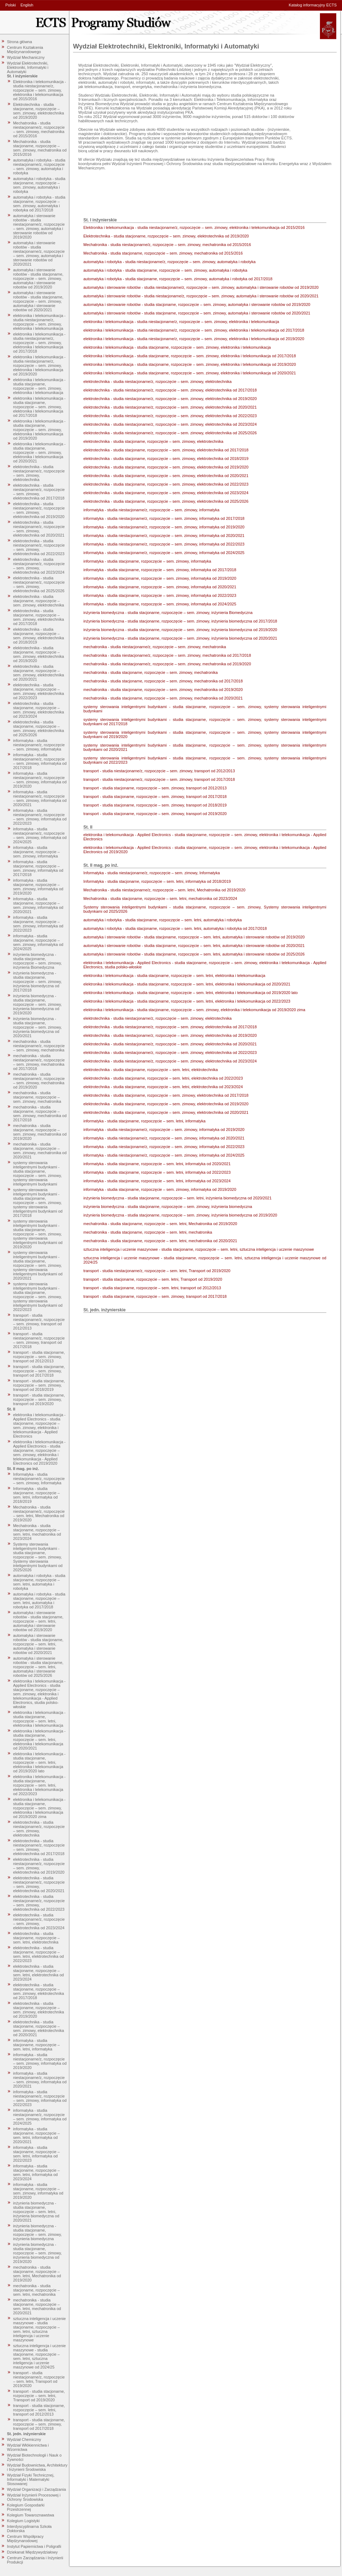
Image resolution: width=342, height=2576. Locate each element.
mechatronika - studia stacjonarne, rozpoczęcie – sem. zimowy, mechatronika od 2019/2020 (40, 1132)
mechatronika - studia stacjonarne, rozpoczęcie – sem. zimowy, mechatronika (37, 1097)
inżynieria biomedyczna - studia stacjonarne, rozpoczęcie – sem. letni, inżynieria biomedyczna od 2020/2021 (36, 2211)
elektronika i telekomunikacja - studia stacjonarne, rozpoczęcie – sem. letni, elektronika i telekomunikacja (39, 1718)
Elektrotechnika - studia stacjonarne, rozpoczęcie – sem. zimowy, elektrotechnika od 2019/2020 (38, 110)
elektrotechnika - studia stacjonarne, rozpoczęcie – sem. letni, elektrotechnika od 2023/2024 (38, 1972)
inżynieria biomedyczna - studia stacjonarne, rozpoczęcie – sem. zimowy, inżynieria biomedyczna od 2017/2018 (37, 981)
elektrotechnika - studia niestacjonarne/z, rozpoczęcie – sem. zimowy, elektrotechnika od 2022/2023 (39, 547)
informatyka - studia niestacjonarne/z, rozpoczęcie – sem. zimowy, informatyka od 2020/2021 (40, 798)
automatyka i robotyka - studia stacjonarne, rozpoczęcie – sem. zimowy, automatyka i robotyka (39, 185)
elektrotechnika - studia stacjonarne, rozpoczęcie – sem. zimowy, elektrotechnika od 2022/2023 (38, 691)
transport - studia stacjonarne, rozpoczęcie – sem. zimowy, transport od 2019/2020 (39, 1399)
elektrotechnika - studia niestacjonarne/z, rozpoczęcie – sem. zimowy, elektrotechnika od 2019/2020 (39, 510)
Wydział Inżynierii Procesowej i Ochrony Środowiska (34, 2497)
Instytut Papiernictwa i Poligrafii (34, 2546)
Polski (10, 5)
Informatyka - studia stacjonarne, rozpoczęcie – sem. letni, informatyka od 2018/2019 (36, 1495)
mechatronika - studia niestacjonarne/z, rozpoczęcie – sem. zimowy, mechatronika (39, 1045)
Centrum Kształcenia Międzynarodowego (25, 49)
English (26, 5)
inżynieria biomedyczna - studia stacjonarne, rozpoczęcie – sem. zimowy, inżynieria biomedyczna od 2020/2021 (37, 1027)
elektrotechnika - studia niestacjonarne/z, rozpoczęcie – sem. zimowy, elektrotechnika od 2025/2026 (39, 584)
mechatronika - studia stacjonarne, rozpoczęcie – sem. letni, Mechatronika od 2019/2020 (37, 2273)
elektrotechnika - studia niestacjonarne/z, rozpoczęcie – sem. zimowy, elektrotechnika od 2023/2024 (39, 565)
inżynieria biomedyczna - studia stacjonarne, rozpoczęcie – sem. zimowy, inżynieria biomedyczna (37, 2232)
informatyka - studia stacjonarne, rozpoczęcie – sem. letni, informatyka (36, 2044)
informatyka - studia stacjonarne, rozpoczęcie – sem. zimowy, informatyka (36, 851)
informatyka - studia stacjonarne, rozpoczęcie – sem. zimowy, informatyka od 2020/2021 (38, 905)
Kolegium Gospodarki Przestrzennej (26, 2507)
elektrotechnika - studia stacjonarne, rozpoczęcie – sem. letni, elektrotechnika (36, 1937)
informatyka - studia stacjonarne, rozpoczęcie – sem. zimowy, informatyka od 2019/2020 (38, 886)
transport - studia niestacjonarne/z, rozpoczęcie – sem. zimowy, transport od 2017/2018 (39, 1340)
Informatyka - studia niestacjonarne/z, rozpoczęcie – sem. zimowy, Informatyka (39, 1478)
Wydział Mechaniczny (26, 57)
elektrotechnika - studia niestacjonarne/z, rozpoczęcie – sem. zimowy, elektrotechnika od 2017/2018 (39, 491)
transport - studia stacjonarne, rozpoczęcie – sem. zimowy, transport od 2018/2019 (39, 1385)
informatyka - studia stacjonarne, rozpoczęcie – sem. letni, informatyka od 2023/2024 (36, 2172)
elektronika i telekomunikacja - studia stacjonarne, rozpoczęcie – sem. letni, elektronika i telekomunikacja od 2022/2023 (39, 1785)
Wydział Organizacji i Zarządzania (36, 2489)
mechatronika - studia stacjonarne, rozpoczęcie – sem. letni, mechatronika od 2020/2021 (37, 2306)
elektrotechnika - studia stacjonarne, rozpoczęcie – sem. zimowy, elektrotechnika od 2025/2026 (38, 728)
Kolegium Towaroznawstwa (30, 2515)
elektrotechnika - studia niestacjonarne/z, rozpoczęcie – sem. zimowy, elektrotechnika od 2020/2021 (39, 528)
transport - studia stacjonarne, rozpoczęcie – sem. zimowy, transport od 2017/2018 (39, 1370)
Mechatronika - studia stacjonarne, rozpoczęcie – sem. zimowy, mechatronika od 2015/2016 (40, 148)
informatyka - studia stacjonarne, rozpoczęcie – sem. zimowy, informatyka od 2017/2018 (38, 868)
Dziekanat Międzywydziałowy (32, 2552)
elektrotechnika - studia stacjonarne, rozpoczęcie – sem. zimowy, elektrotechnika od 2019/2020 (38, 654)
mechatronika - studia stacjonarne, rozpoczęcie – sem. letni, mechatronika (36, 2290)
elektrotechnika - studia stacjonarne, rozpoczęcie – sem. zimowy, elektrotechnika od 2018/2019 (38, 635)
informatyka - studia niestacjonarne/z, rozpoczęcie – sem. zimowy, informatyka (39, 744)
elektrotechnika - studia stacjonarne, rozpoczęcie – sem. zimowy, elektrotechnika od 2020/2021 (38, 672)
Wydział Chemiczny (24, 2439)
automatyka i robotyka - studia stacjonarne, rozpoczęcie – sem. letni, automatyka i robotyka (39, 1582)
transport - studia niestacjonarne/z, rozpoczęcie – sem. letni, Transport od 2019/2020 (39, 2379)
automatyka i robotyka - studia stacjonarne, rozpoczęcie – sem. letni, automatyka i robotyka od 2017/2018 (39, 1600)
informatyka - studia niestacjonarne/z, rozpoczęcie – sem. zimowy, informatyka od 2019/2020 (40, 779)
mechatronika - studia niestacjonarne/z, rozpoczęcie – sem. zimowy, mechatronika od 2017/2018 (39, 1062)
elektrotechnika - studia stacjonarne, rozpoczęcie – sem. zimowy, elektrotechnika (38, 600)
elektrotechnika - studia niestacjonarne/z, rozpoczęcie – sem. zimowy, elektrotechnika (39, 473)
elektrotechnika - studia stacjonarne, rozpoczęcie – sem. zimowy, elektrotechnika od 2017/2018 (38, 617)
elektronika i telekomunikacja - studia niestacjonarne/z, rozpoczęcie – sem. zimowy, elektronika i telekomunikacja (39, 322)
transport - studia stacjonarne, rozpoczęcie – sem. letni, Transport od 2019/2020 (39, 2395)
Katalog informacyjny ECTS (313, 5)
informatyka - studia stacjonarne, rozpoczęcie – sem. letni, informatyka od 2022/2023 (36, 2153)
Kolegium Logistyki (23, 2521)
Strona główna (19, 42)
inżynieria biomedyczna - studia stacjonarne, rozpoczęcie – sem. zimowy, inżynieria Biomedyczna (37, 960)
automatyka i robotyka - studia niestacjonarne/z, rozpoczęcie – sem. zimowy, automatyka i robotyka (39, 166)
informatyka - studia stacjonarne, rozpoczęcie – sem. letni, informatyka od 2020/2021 (36, 2135)
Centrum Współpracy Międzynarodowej (25, 2538)
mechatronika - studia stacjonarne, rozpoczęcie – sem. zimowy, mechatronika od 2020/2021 (40, 1150)
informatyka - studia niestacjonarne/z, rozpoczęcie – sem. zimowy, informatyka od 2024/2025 (40, 835)
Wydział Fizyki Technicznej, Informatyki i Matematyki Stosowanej (31, 2479)
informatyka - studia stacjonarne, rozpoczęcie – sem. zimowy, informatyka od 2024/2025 (38, 942)
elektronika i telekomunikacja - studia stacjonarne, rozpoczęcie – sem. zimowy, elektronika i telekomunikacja (39, 386)
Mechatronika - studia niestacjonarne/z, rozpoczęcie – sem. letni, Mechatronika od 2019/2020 (39, 1513)
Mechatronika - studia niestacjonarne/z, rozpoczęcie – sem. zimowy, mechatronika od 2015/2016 (39, 129)
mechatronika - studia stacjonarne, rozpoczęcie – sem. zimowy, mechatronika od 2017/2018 (40, 1113)
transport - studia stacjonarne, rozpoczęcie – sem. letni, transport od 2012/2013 (39, 2409)
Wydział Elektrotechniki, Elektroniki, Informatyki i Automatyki (27, 67)
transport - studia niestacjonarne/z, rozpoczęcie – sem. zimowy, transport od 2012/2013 (39, 1321)
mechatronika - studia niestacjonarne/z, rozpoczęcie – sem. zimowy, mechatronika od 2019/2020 (39, 1080)
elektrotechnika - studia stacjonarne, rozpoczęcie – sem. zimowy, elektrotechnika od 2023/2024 (38, 709)
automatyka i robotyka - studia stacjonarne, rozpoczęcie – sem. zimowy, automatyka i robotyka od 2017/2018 (39, 203)
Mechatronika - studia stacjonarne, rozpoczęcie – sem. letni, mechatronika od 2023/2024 (37, 1532)
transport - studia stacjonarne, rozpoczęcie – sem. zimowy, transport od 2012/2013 (39, 1356)
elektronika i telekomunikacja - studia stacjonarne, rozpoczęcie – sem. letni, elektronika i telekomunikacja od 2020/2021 (39, 1739)
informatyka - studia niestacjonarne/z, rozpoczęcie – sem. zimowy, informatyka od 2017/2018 (40, 761)
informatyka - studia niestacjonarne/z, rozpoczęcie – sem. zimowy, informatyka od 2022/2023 (40, 816)
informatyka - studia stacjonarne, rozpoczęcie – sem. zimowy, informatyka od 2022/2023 (38, 923)
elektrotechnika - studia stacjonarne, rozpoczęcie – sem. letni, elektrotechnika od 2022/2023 (38, 1954)
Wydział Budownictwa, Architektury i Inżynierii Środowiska (37, 2467)
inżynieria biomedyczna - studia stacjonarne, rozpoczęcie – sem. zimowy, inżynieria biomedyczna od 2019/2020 (37, 1004)
